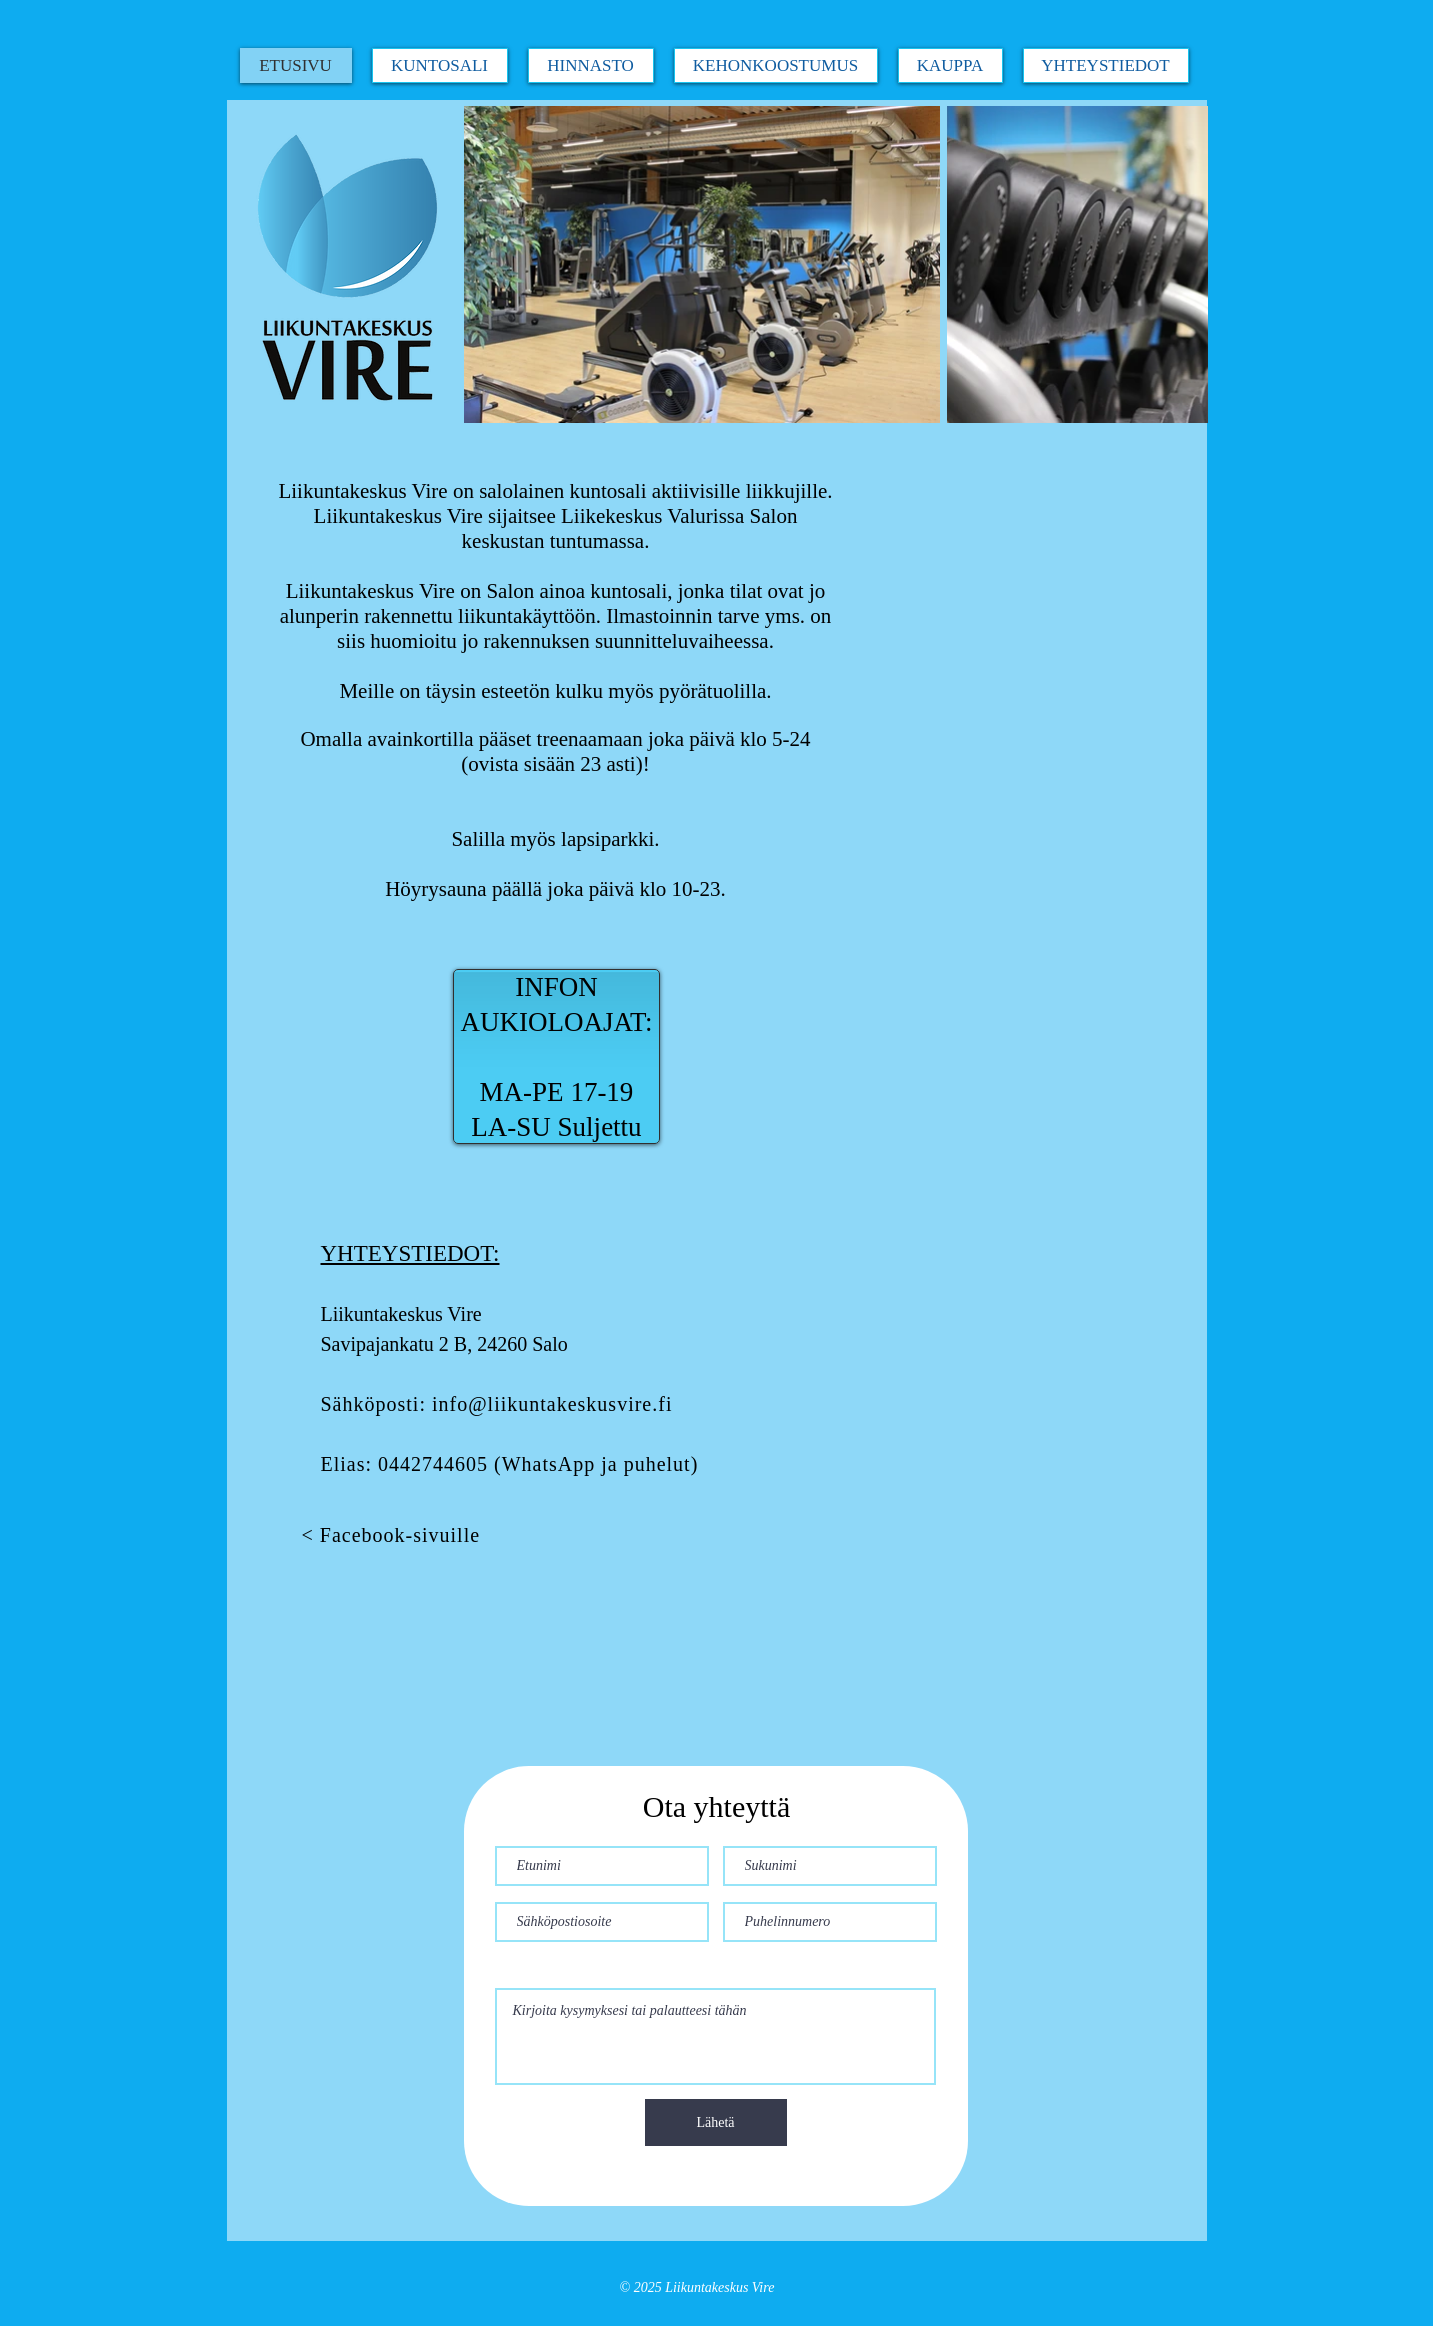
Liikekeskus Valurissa (652, 516)
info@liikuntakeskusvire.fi (552, 1404)
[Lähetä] (716, 2122)
